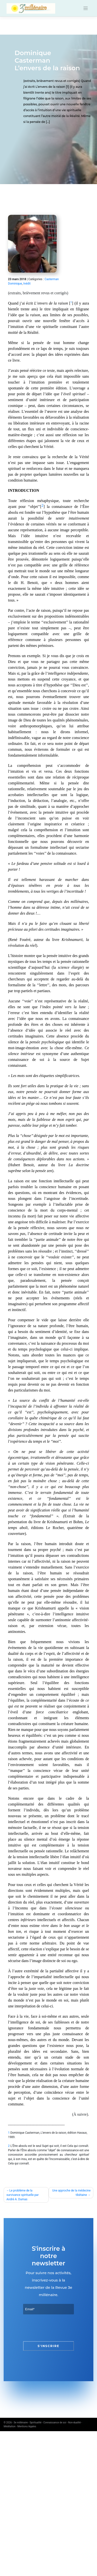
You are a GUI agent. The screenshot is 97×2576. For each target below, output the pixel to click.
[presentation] (60, 2327)
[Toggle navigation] (86, 8)
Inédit (27, 283)
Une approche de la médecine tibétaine (71, 2193)
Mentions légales (27, 2426)
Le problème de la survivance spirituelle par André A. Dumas (23, 2195)
